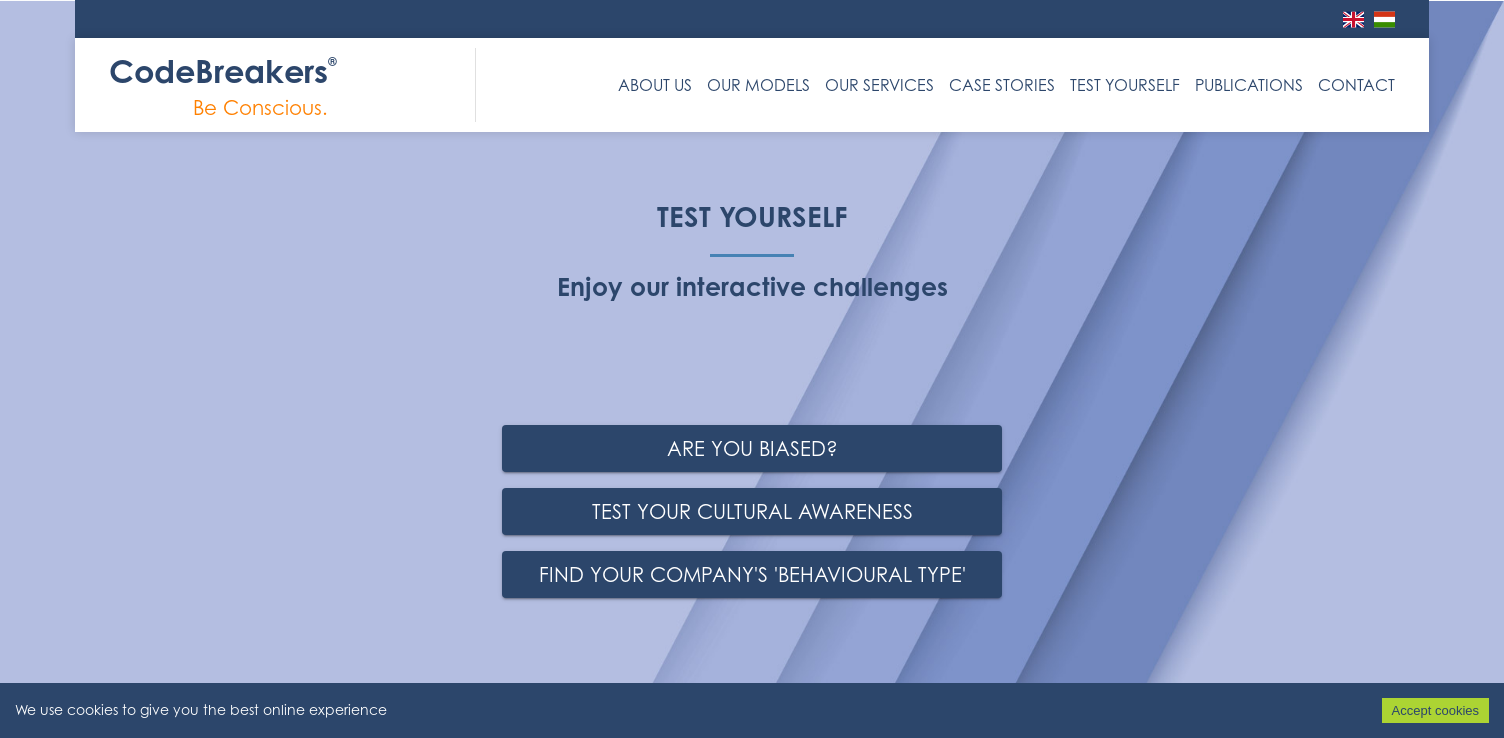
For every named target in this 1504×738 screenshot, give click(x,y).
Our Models (758, 85)
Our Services (879, 85)
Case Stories (1002, 85)
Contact (1356, 85)
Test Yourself (1125, 85)
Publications (1249, 85)
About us (655, 85)
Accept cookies (1435, 710)
